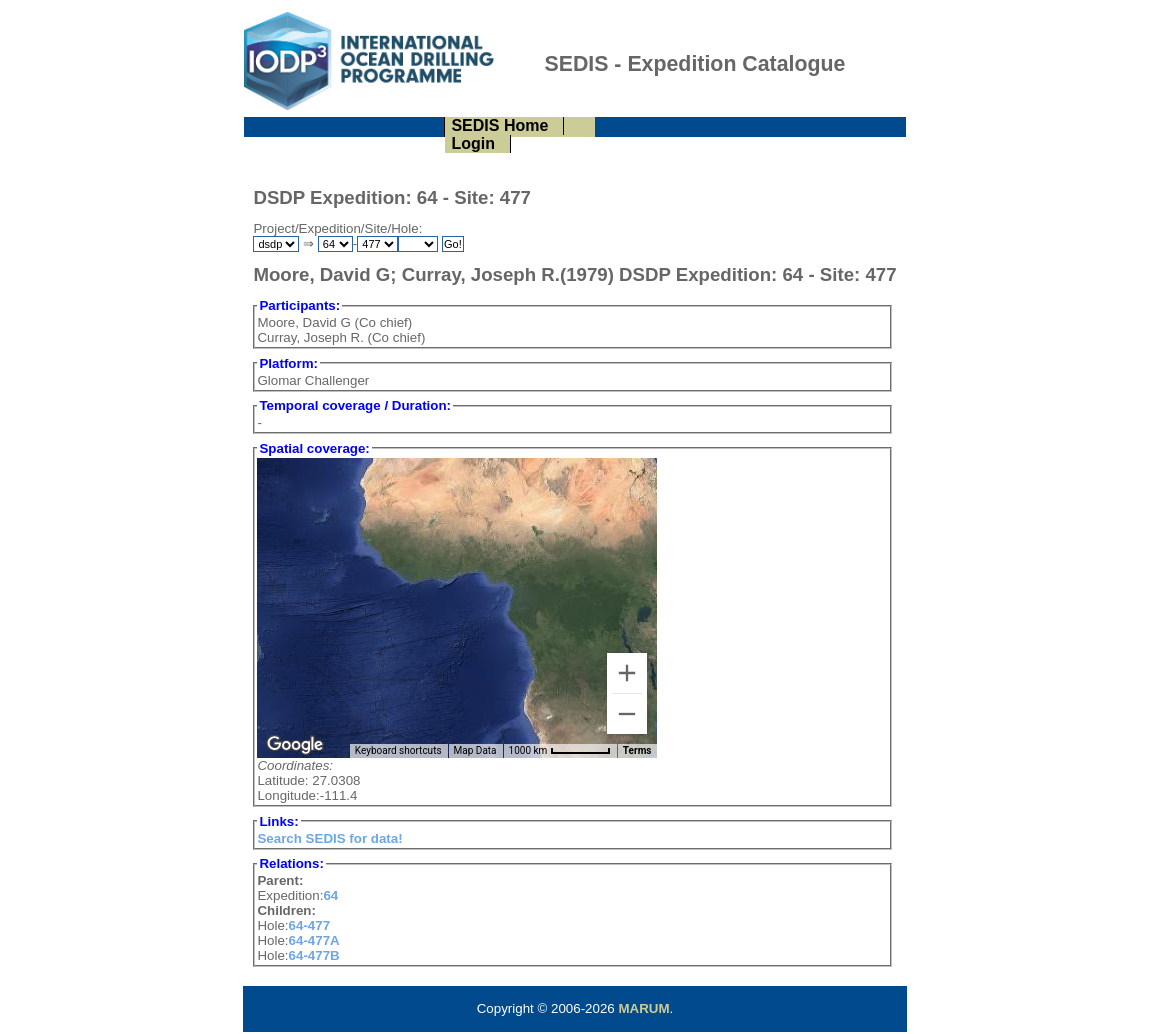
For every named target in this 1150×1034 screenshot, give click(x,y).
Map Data (475, 750)
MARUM (643, 1008)
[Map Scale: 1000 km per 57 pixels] (560, 751)
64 (330, 895)
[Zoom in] (627, 673)
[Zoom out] (627, 714)
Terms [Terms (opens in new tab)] (637, 750)
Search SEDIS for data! (329, 838)
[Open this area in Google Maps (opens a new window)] (295, 745)
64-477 (310, 925)
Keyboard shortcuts (398, 750)
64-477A (314, 940)
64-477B (314, 955)
